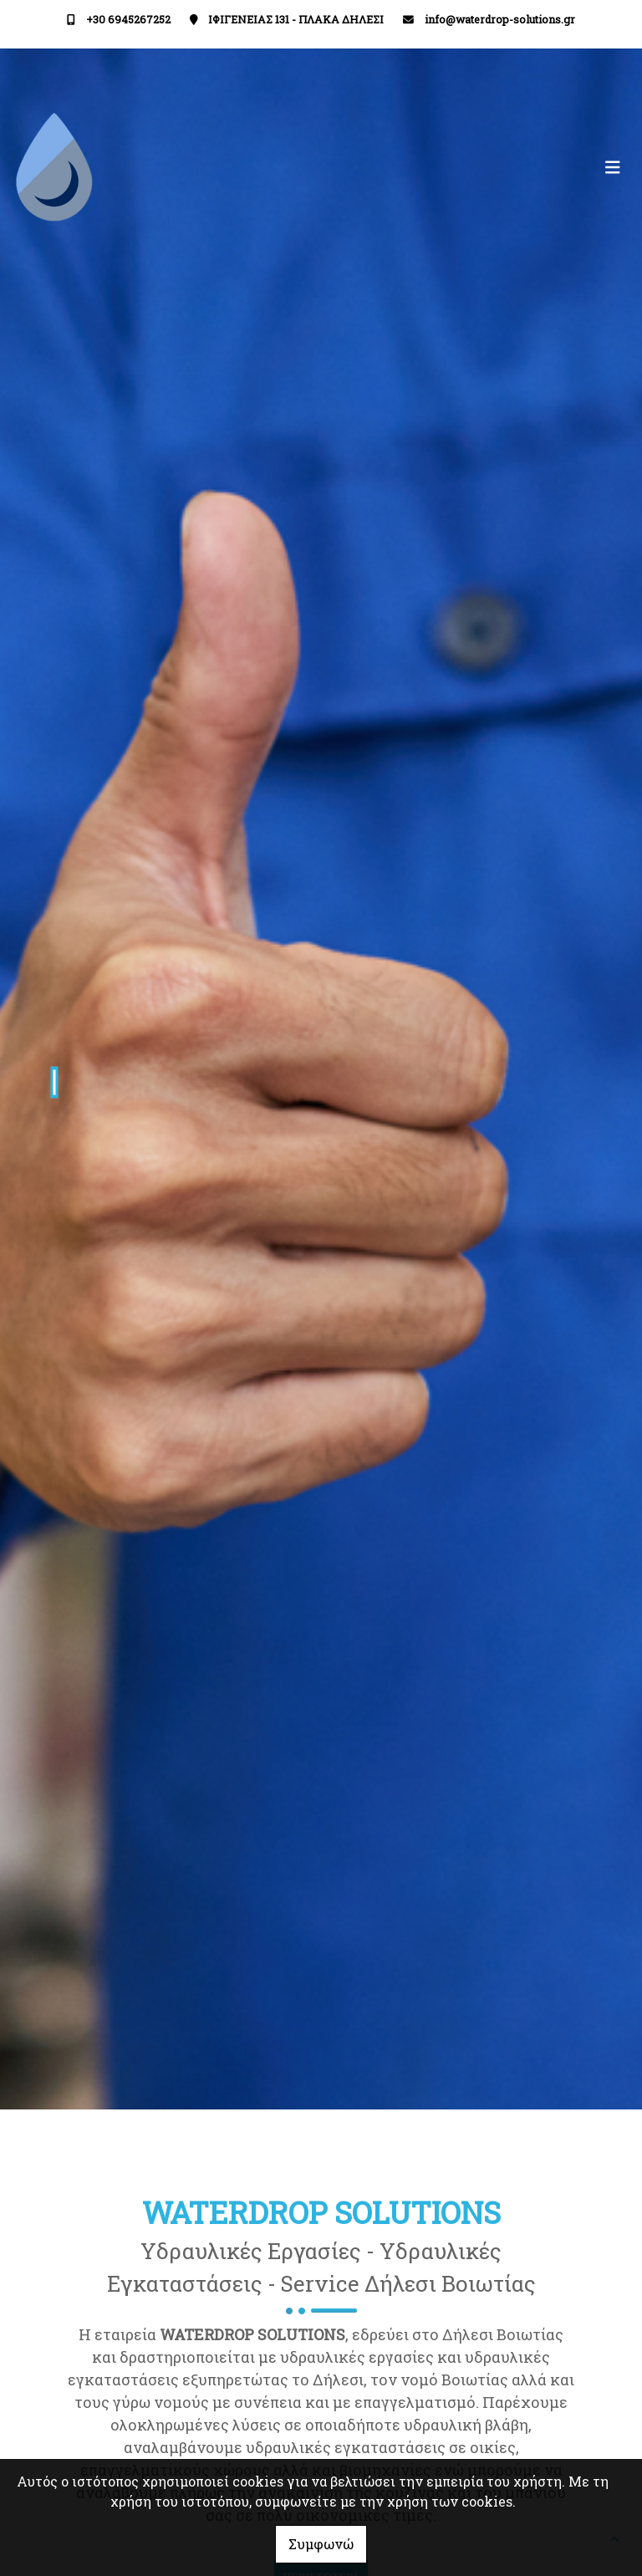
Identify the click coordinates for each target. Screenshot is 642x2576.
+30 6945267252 (128, 19)
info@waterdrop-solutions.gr (500, 19)
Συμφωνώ (321, 2544)
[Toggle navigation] (475, 168)
